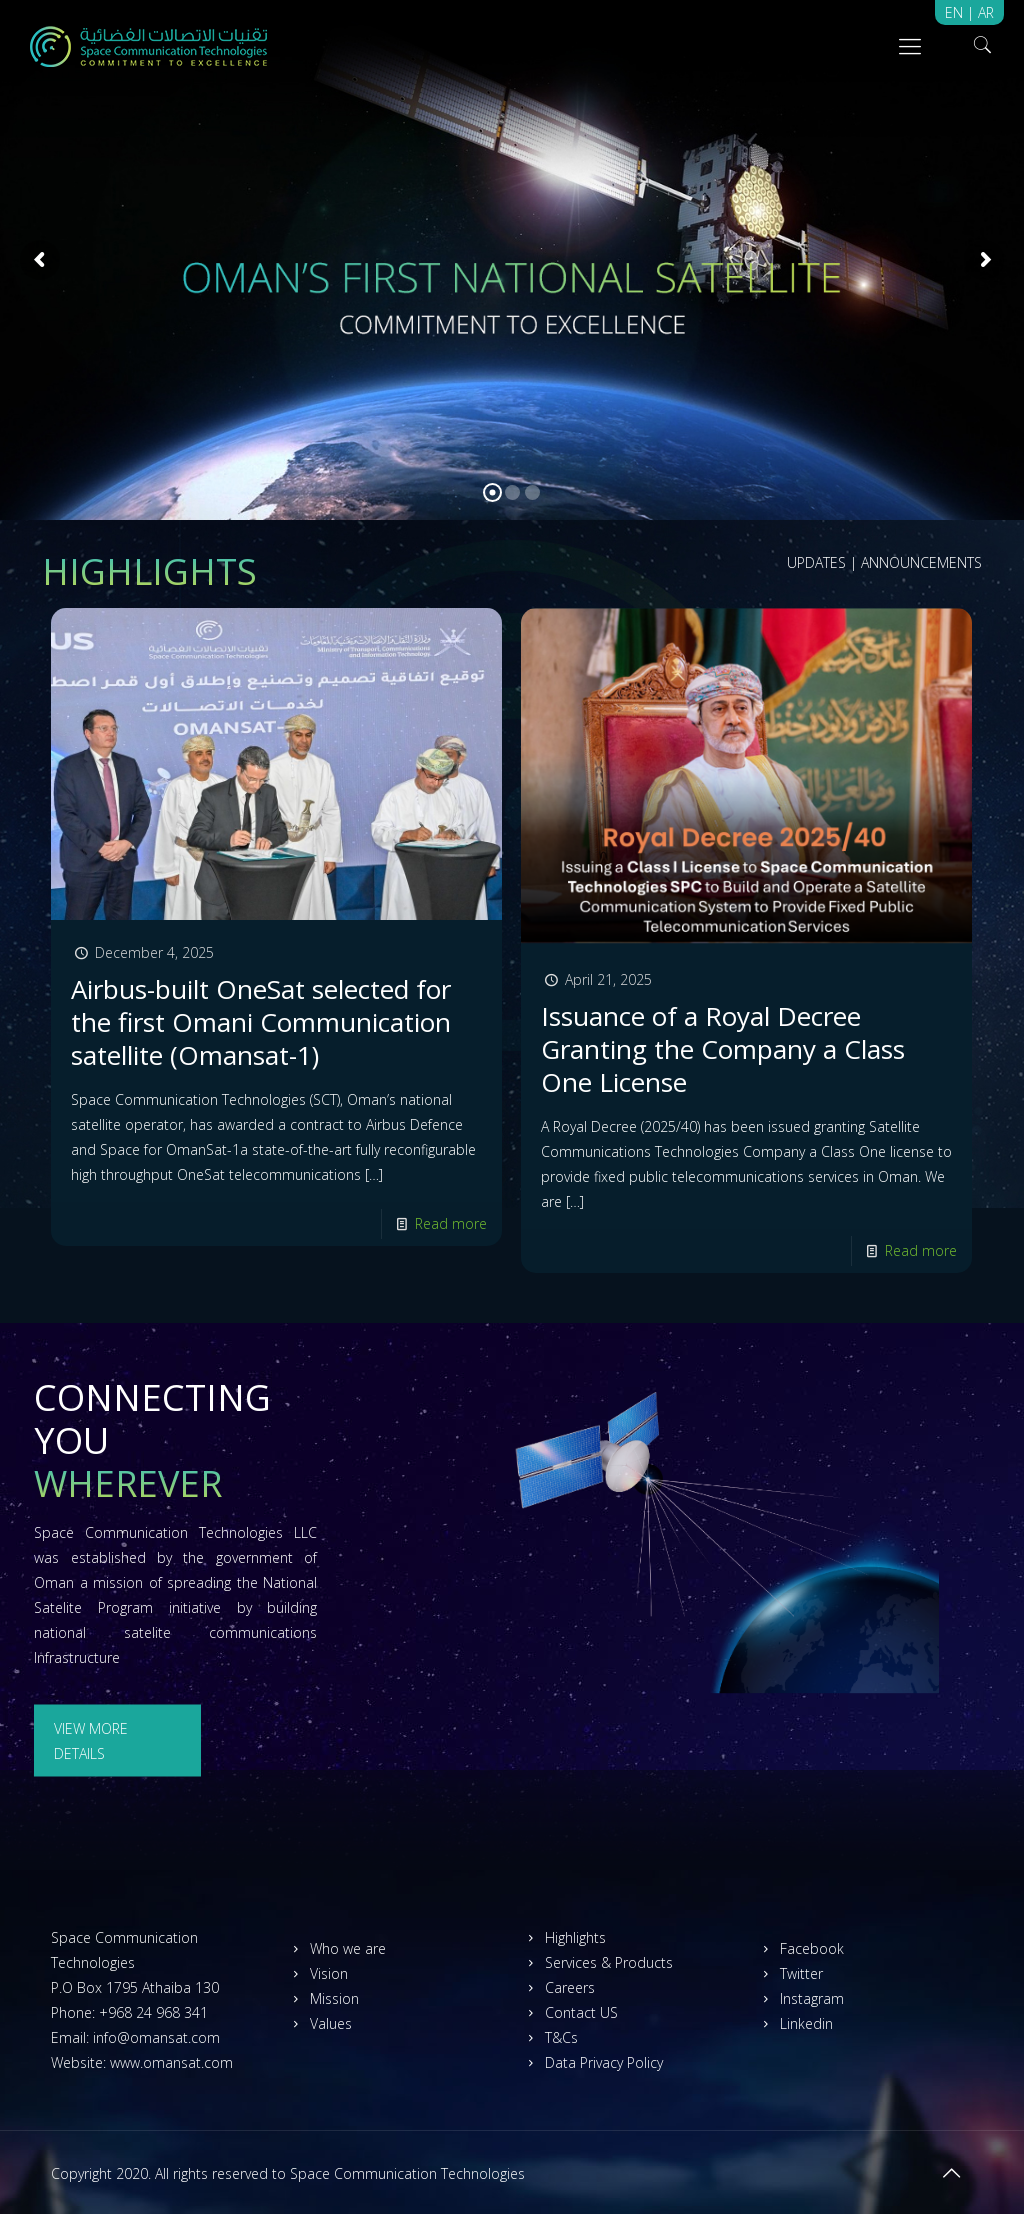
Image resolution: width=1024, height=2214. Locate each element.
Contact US (569, 2012)
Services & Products (597, 1962)
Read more (451, 1223)
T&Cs (549, 2037)
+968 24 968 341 (153, 2012)
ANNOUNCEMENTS (921, 562)
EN (956, 12)
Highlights (563, 1937)
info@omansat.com (156, 2037)
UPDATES (816, 562)
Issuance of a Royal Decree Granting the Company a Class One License (723, 1049)
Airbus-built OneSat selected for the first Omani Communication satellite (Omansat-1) (261, 1022)
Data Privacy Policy (592, 2062)
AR (986, 12)
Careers (558, 1987)
